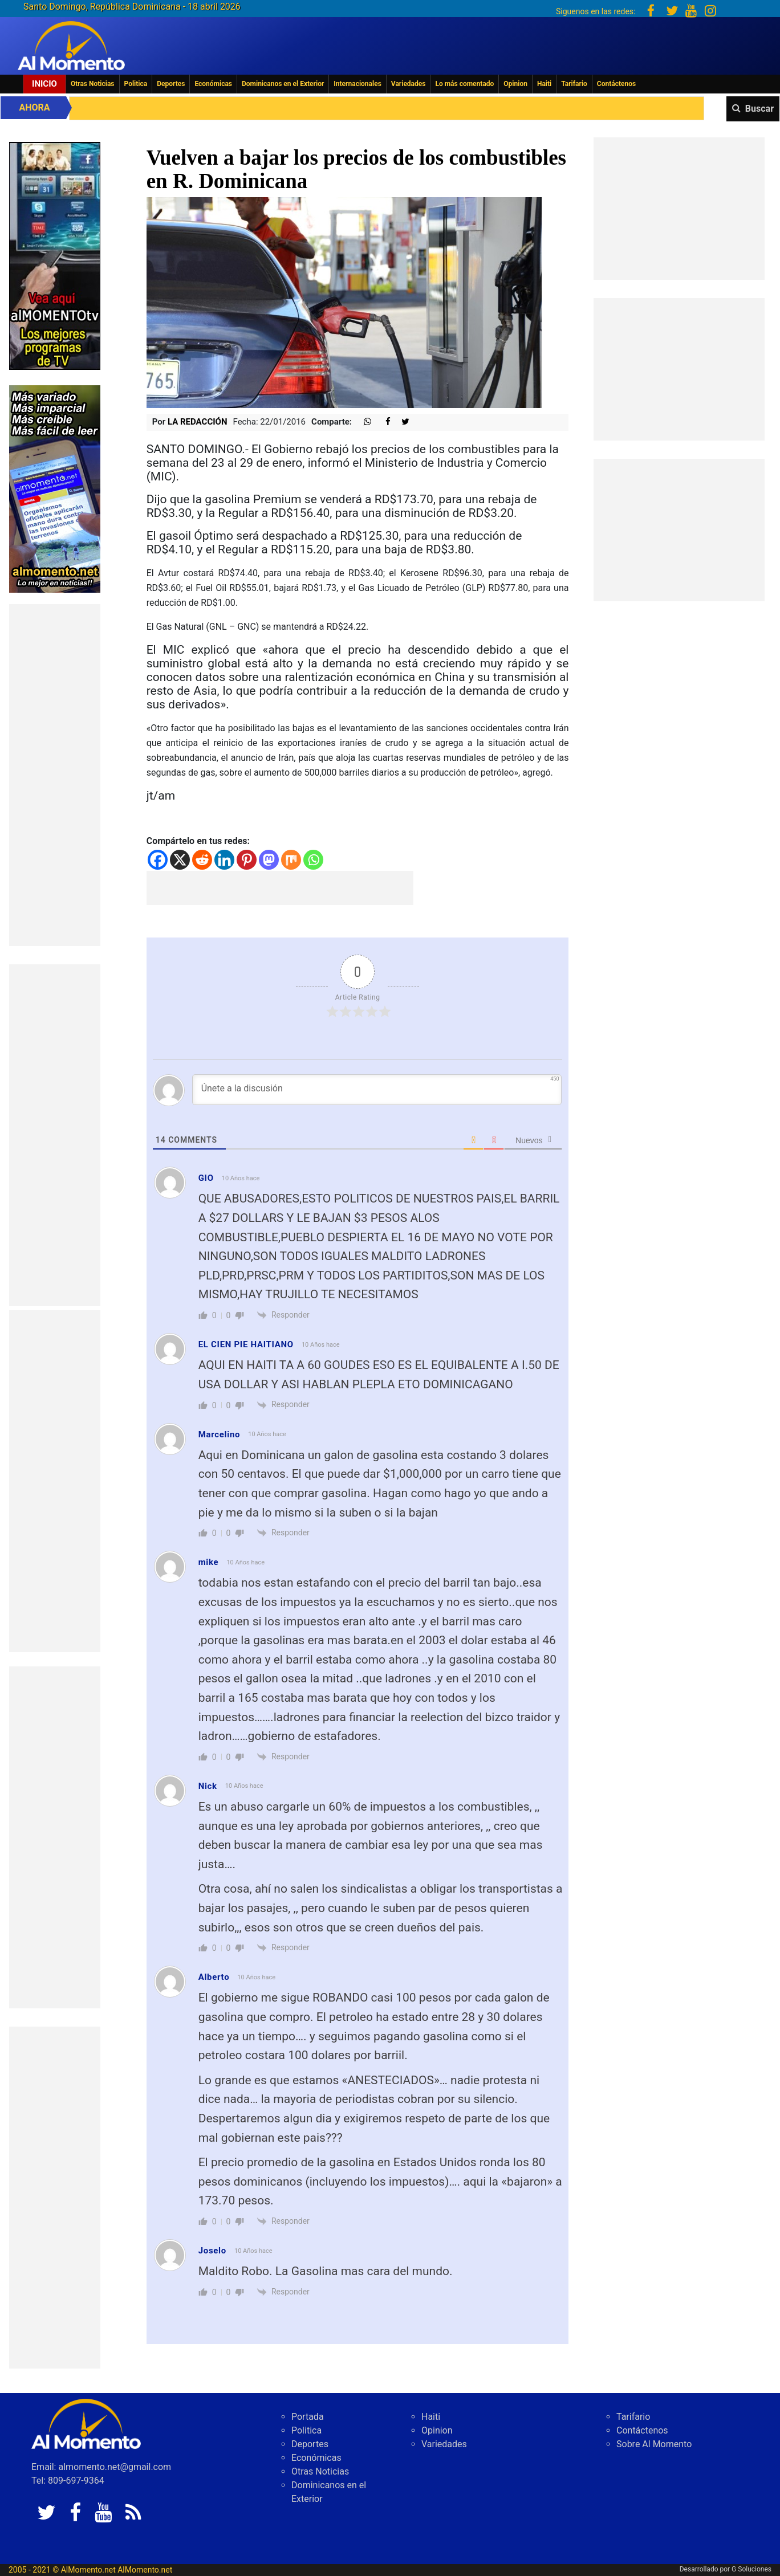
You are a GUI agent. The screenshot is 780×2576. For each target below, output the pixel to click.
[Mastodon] (269, 860)
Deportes (171, 84)
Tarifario (574, 84)
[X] (180, 860)
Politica (136, 84)
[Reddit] (202, 860)
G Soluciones (751, 2569)
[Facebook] (158, 860)
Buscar (759, 108)
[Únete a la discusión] (377, 1089)
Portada (307, 2416)
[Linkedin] (224, 860)
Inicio (44, 84)
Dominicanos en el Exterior (283, 84)
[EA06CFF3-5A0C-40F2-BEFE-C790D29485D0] (54, 255)
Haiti (544, 84)
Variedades (408, 84)
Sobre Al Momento (654, 2444)
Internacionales (357, 84)
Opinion (515, 84)
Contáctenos (616, 84)
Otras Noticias (93, 84)
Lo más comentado (464, 84)
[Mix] (291, 860)
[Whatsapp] (313, 860)
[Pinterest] (247, 860)
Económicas (213, 84)
